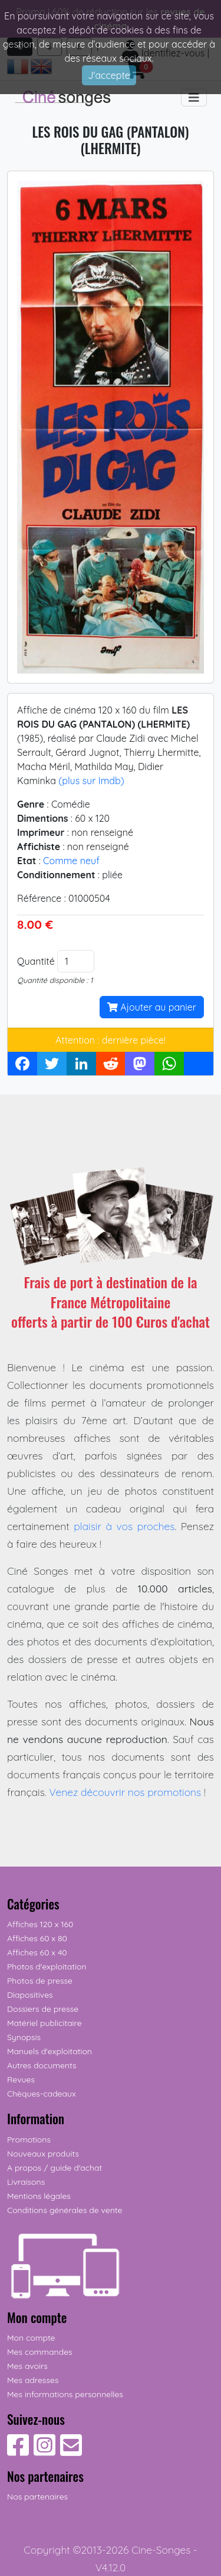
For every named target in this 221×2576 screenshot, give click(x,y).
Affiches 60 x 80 (37, 1938)
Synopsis (24, 2037)
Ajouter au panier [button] (151, 1007)
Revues (21, 2079)
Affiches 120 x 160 (40, 1924)
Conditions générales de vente (64, 2210)
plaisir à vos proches (124, 1525)
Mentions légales (39, 2196)
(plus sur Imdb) (91, 781)
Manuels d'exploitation (49, 2051)
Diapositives (30, 1995)
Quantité (36, 961)
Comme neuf (71, 861)
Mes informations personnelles (65, 2394)
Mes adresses (32, 2380)
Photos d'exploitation (47, 1966)
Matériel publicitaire (44, 2023)
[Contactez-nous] (71, 2451)
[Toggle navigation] (194, 97)
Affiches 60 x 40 (37, 1952)
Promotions (29, 2139)
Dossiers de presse (42, 2009)
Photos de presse (39, 1980)
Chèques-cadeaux (41, 2093)
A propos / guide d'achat (54, 2167)
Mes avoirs (27, 2366)
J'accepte (109, 75)
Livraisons (26, 2182)
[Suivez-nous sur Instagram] (44, 2451)
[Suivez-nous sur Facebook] (18, 2451)
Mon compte (31, 2337)
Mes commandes (39, 2352)
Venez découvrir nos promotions (125, 1791)
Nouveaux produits (43, 2153)
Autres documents (42, 2065)
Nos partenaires (37, 2496)
